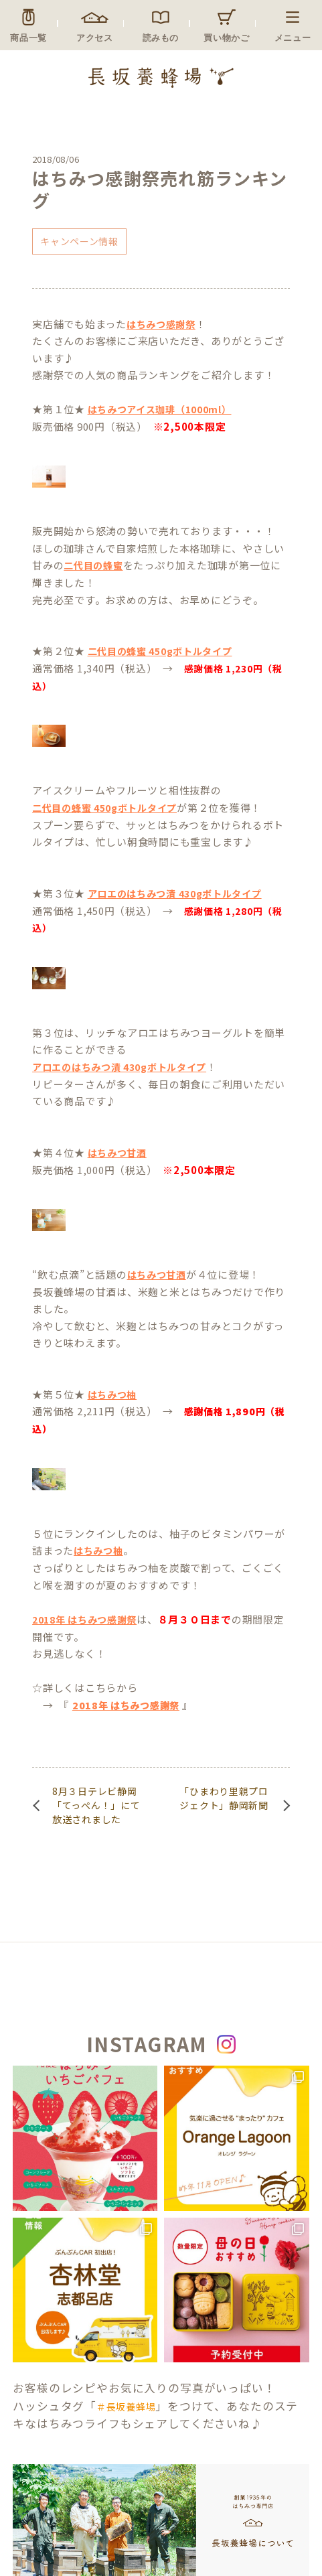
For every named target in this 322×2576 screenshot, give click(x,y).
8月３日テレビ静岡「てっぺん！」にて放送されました (96, 1805)
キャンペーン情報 (79, 241)
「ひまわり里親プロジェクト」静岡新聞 (223, 1798)
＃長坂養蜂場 (125, 2406)
